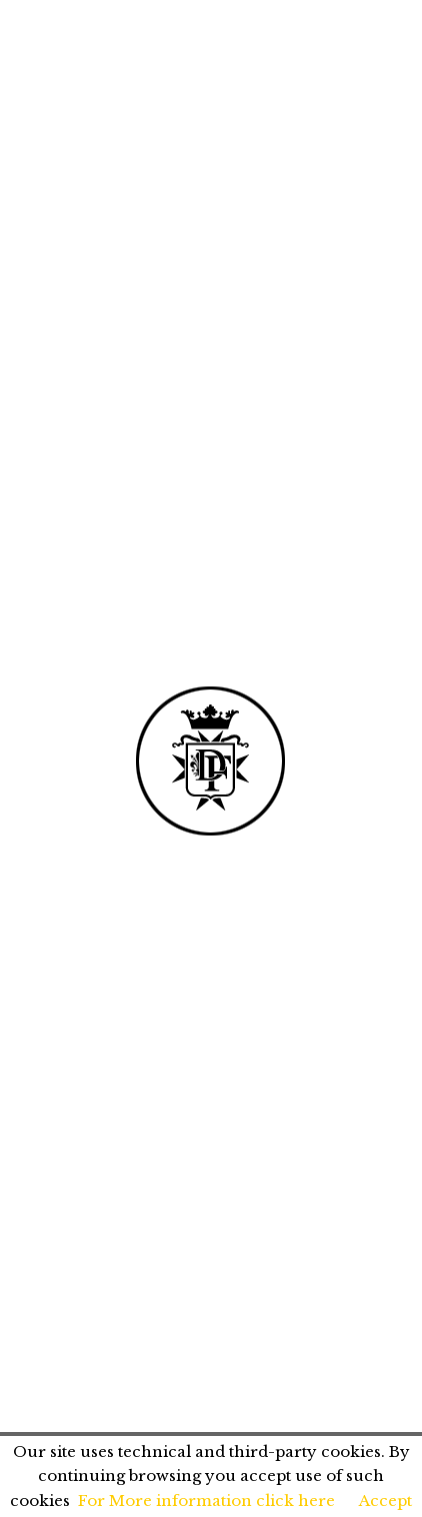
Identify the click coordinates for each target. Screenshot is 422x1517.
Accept (385, 1500)
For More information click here (206, 1500)
